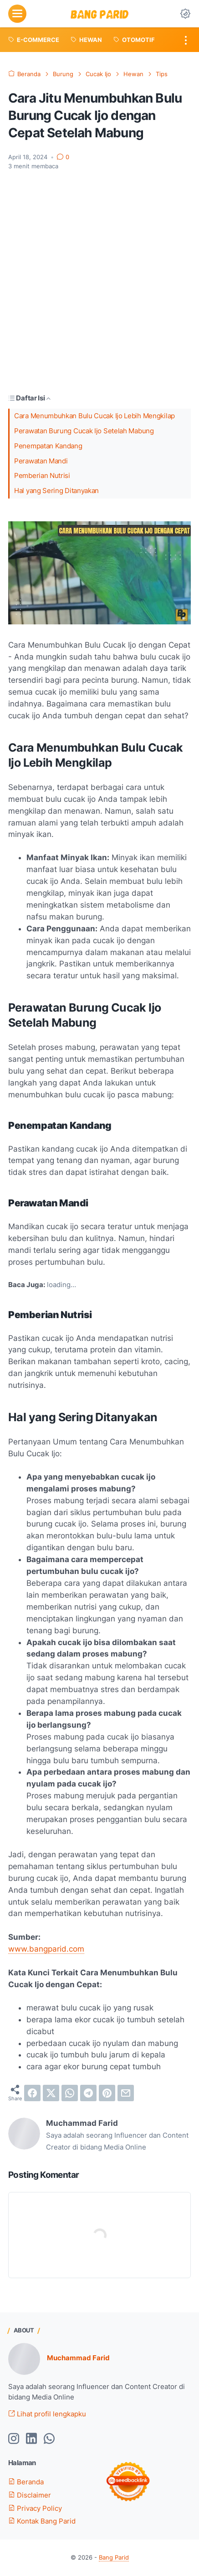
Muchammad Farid (78, 2358)
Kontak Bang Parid (42, 2521)
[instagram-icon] (13, 2439)
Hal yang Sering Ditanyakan (56, 491)
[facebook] (32, 2093)
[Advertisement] (99, 282)
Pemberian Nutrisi (42, 476)
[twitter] (51, 2093)
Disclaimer (29, 2495)
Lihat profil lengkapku (47, 2414)
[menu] (17, 14)
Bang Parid (114, 2557)
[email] (125, 2093)
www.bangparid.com (46, 1948)
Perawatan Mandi (41, 461)
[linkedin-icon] (31, 2439)
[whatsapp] (69, 2093)
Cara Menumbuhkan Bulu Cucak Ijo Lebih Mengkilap (94, 416)
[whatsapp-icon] (49, 2439)
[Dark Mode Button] (185, 13)
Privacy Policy (35, 2508)
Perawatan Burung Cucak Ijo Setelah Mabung (84, 431)
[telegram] (88, 2093)
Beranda (26, 2482)
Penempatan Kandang (48, 446)
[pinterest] (107, 2093)
